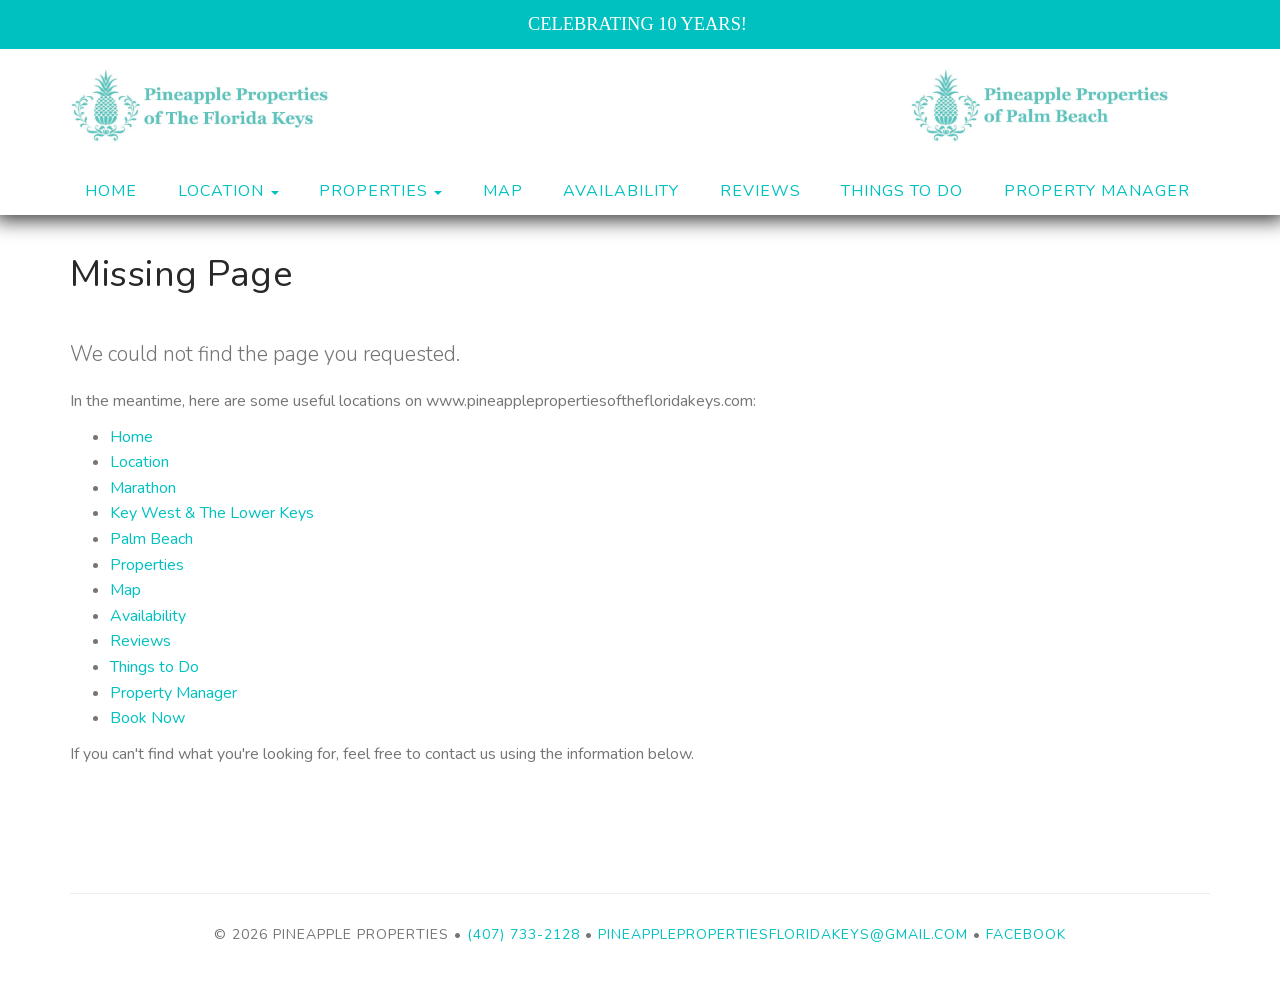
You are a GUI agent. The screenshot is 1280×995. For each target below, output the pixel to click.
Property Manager (1097, 191)
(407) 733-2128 (523, 934)
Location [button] (228, 191)
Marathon (143, 488)
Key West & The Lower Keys (212, 513)
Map (503, 191)
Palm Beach (151, 539)
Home (111, 191)
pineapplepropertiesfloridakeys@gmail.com (783, 934)
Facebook (1026, 934)
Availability (621, 191)
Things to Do (902, 191)
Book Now (147, 718)
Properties (373, 191)
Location (139, 462)
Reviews (760, 191)
